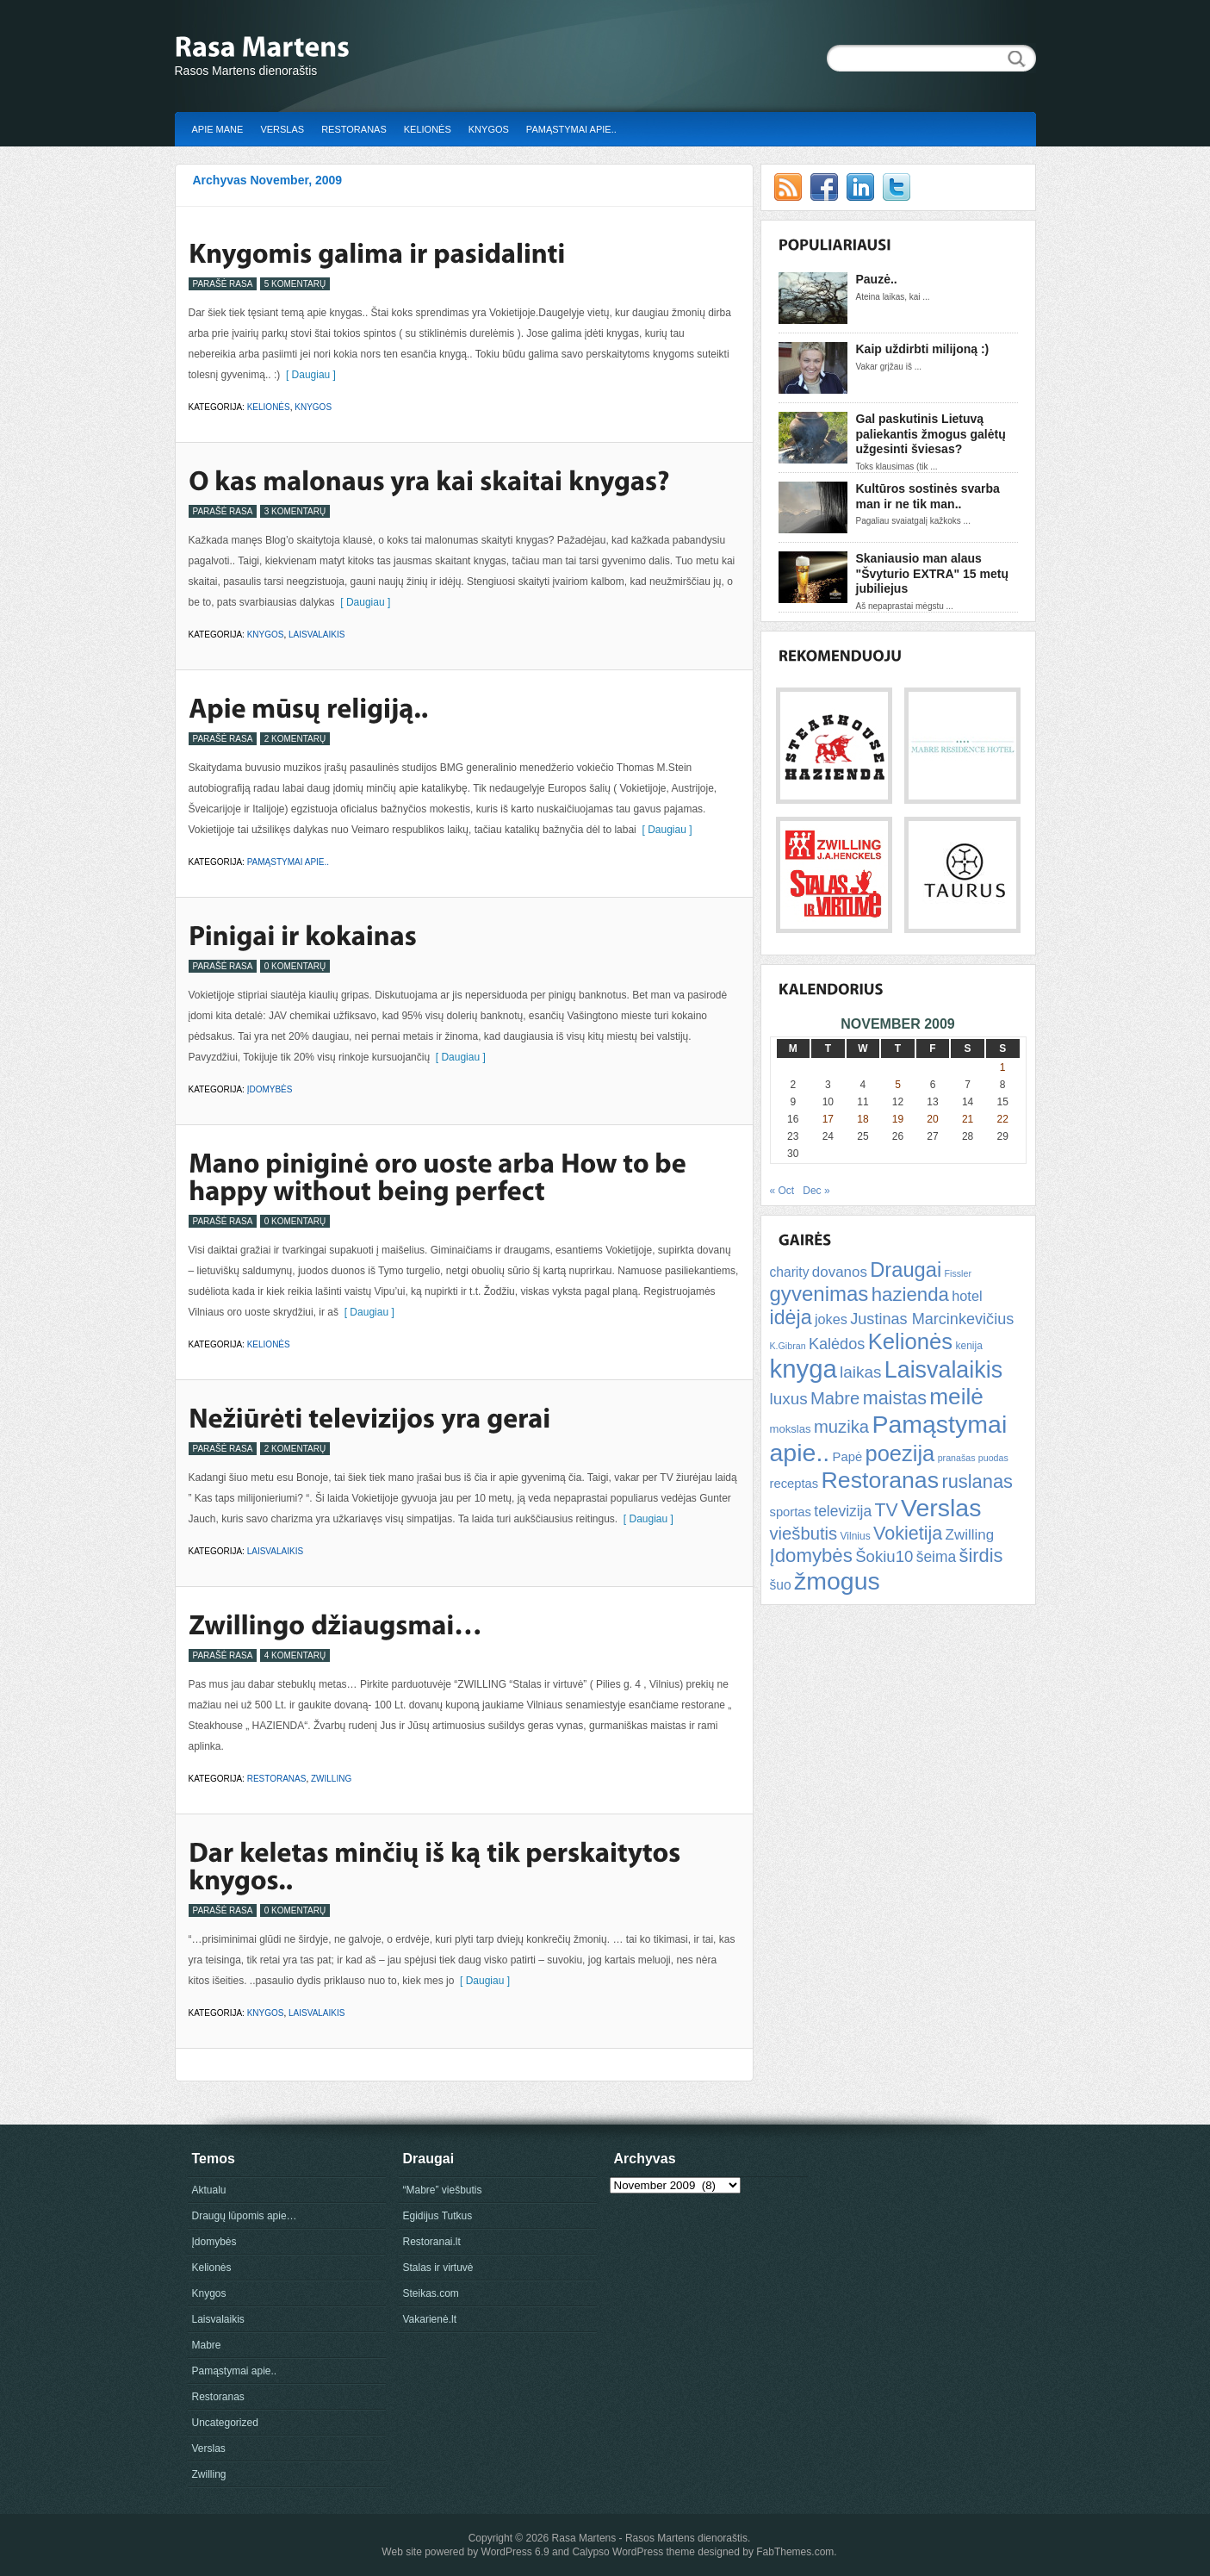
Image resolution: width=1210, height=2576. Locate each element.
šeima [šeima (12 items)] (936, 1556)
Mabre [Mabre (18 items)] (834, 1398)
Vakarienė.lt (429, 2319)
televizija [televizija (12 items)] (843, 1511)
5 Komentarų (295, 284)
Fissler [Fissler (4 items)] (958, 1273)
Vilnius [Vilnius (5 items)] (856, 1536)
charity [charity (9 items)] (790, 1272)
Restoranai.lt (432, 2242)
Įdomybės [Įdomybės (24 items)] (811, 1555)
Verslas (282, 129)
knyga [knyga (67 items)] (803, 1368)
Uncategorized (225, 2423)
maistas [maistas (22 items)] (895, 1398)
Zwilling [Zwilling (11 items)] (970, 1535)
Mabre (206, 2345)
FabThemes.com (795, 2552)
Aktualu (209, 2190)
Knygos (488, 129)
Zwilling (331, 1778)
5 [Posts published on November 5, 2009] (898, 1085)
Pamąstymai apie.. (571, 129)
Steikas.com (431, 2293)
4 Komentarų (295, 1655)
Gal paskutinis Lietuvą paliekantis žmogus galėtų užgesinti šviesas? (931, 434)
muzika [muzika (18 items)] (841, 1426)
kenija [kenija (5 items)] (969, 1346)
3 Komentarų (295, 511)
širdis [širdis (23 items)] (981, 1555)
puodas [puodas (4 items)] (993, 1458)
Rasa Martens (584, 2538)
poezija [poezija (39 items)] (899, 1453)
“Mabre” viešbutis (442, 2190)
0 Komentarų (295, 966)
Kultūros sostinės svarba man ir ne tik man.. (928, 496)
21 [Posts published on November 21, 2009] (967, 1119)
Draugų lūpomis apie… (244, 2216)
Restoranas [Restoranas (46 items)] (880, 1480)
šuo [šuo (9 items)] (780, 1584)
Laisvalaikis (316, 634)
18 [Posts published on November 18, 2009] (862, 1119)
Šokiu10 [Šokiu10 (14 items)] (884, 1556)
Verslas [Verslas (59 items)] (941, 1507)
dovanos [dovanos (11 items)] (839, 1272)
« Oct (782, 1191)
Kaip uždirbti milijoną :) (923, 349)
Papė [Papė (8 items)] (848, 1457)
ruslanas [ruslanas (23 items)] (977, 1481)
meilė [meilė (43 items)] (956, 1396)
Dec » (816, 1191)
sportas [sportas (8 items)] (790, 1512)
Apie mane (218, 129)
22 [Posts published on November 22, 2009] (1002, 1119)
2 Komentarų (295, 739)
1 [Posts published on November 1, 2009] (1003, 1067)
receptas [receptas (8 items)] (794, 1483)
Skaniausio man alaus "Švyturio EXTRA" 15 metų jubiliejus (932, 573)
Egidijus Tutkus (438, 2216)
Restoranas (354, 129)
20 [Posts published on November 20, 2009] (932, 1119)
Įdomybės (270, 1089)
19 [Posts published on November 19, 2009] (897, 1119)
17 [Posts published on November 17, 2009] (828, 1119)
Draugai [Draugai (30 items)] (905, 1270)
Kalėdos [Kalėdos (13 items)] (837, 1344)
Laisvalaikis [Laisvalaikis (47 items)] (943, 1370)
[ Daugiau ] (308, 375)
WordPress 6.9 (515, 2552)
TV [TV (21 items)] (885, 1510)
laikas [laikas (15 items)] (860, 1372)
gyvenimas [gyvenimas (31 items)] (819, 1293)
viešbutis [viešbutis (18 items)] (804, 1533)
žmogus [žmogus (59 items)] (837, 1581)
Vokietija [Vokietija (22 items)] (907, 1533)
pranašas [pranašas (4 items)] (957, 1458)
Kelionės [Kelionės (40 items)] (910, 1341)
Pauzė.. (876, 279)
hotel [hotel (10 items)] (967, 1296)
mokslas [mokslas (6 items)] (790, 1428)
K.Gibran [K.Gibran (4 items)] (788, 1346)
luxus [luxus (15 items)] (789, 1399)
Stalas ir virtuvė (438, 2268)
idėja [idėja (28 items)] (791, 1317)
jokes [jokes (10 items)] (831, 1319)
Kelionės (427, 129)
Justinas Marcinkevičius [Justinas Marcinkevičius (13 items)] (932, 1319)
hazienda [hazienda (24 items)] (910, 1294)
